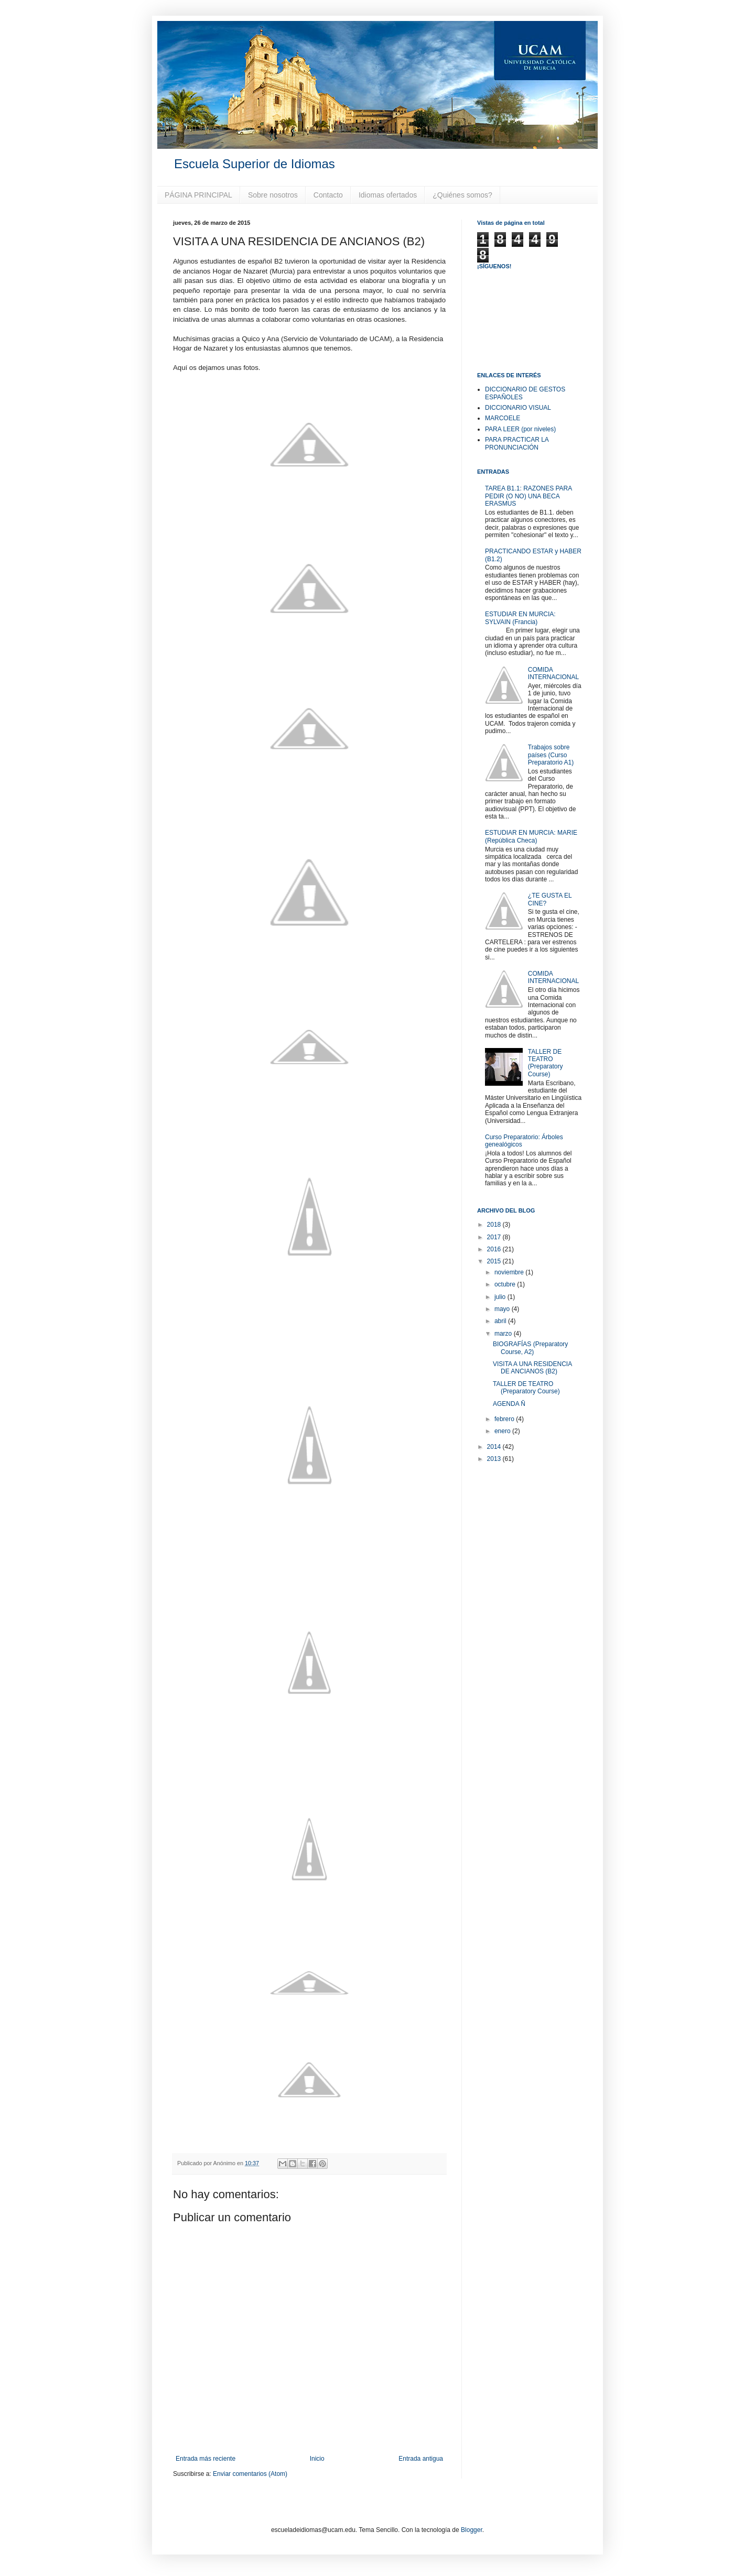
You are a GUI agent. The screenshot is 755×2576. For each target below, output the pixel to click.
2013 (495, 1458)
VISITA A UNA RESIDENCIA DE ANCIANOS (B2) (532, 1367)
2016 (495, 1249)
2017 (495, 1237)
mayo (503, 1309)
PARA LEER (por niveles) (520, 429)
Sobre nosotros (273, 195)
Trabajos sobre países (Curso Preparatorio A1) (551, 755)
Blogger (471, 2530)
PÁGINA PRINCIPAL (198, 195)
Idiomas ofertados (388, 195)
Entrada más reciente (205, 2458)
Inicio (317, 2458)
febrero (505, 1419)
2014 (495, 1446)
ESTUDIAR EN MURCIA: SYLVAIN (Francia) (520, 617)
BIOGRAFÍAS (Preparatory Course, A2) (530, 1347)
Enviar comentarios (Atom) (250, 2473)
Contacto (328, 195)
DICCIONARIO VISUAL (518, 407)
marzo (504, 1333)
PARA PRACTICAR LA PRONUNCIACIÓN (516, 443)
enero (503, 1431)
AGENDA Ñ (509, 1403)
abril (501, 1321)
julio (501, 1297)
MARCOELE (502, 418)
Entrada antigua (420, 2458)
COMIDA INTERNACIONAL (553, 673)
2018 (495, 1224)
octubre (505, 1284)
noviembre (509, 1272)
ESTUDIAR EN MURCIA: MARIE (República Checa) (531, 836)
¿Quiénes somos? (462, 195)
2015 (495, 1261)
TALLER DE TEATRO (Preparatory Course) (545, 1063)
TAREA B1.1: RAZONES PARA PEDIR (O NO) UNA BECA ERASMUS (528, 496)
